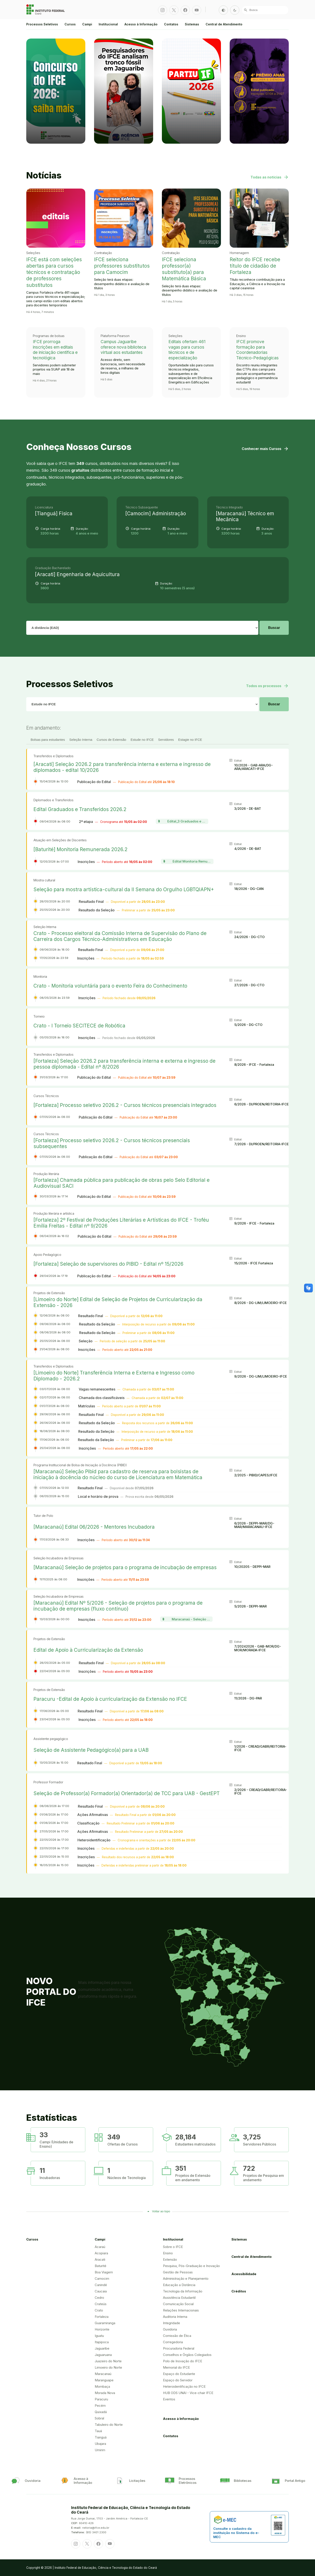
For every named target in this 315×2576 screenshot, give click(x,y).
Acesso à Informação (141, 24)
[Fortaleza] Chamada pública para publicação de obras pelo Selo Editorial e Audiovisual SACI (121, 1183)
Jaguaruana (103, 2355)
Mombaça (102, 2386)
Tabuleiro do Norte (109, 2424)
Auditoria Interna (175, 2317)
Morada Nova (105, 2393)
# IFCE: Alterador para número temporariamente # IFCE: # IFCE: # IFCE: (142, 704)
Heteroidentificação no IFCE (184, 2386)
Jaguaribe (102, 2348)
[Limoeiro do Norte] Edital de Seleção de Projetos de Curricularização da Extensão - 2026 (117, 1302)
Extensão (170, 2259)
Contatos (171, 24)
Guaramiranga (105, 2323)
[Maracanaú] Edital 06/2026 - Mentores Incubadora (94, 1527)
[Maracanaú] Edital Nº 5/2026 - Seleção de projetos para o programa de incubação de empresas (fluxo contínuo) (118, 1606)
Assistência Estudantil (179, 2297)
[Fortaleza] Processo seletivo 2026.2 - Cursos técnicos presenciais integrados (124, 1105)
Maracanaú (103, 2374)
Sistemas (192, 24)
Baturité (100, 2266)
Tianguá (101, 2437)
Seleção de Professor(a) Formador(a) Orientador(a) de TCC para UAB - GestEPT (126, 1793)
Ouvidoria (170, 2329)
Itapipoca (102, 2342)
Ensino (168, 2253)
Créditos (238, 2291)
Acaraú (100, 2247)
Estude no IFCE (142, 739)
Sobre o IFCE (173, 2247)
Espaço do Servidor (177, 2380)
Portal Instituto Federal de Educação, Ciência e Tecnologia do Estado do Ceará (46, 9)
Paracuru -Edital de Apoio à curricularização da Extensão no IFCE (110, 1699)
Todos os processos (267, 686)
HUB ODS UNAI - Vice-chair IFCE (188, 2393)
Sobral (99, 2418)
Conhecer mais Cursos (265, 449)
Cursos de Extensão (111, 739)
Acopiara (101, 2253)
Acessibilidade (243, 2274)
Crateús (101, 2304)
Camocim (102, 2278)
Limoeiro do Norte (108, 2367)
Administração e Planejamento (185, 2278)
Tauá (98, 2431)
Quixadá (101, 2412)
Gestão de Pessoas (178, 2272)
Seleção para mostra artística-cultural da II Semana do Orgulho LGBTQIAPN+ (123, 889)
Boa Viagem (104, 2272)
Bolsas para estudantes (48, 739)
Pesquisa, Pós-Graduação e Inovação (191, 2266)
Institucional (108, 24)
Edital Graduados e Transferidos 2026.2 (79, 809)
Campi (87, 24)
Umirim (100, 2450)
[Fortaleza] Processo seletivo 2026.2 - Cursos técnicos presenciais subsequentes (111, 1143)
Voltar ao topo (161, 2211)
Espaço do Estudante (179, 2374)
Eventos (169, 2399)
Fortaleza (101, 2317)
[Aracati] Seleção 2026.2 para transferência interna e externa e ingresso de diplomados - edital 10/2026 (122, 767)
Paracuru (101, 2399)
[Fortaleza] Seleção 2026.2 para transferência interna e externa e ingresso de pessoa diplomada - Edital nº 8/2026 (124, 1064)
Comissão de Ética (177, 2336)
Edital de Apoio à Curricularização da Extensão (88, 1650)
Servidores (166, 739)
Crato (99, 2310)
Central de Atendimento (224, 24)
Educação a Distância (179, 2285)
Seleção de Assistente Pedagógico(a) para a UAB (91, 1750)
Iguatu (99, 2336)
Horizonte (102, 2329)
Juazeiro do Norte (108, 2361)
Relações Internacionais (181, 2310)
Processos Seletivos (42, 24)
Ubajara (100, 2444)
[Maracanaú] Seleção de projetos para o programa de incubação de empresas (125, 1567)
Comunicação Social (178, 2304)
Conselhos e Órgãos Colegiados (187, 2355)
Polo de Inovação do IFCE (182, 2361)
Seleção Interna (80, 739)
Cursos (70, 24)
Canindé (101, 2285)
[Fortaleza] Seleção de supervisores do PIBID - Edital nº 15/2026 (108, 1264)
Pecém (100, 2405)
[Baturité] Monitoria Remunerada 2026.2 (80, 849)
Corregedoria (173, 2342)
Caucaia (101, 2291)
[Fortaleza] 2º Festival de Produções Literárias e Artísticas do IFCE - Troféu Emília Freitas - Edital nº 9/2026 (121, 1223)
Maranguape (104, 2380)
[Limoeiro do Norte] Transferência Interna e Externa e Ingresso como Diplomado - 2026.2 (113, 1376)
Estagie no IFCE (190, 739)
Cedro (99, 2297)
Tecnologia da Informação (182, 2291)
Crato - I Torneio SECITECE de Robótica (79, 1026)
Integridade (171, 2323)
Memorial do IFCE (176, 2367)
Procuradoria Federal (178, 2348)
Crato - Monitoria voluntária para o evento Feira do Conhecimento (110, 986)
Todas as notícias (269, 177)
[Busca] (265, 10)
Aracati (100, 2259)
